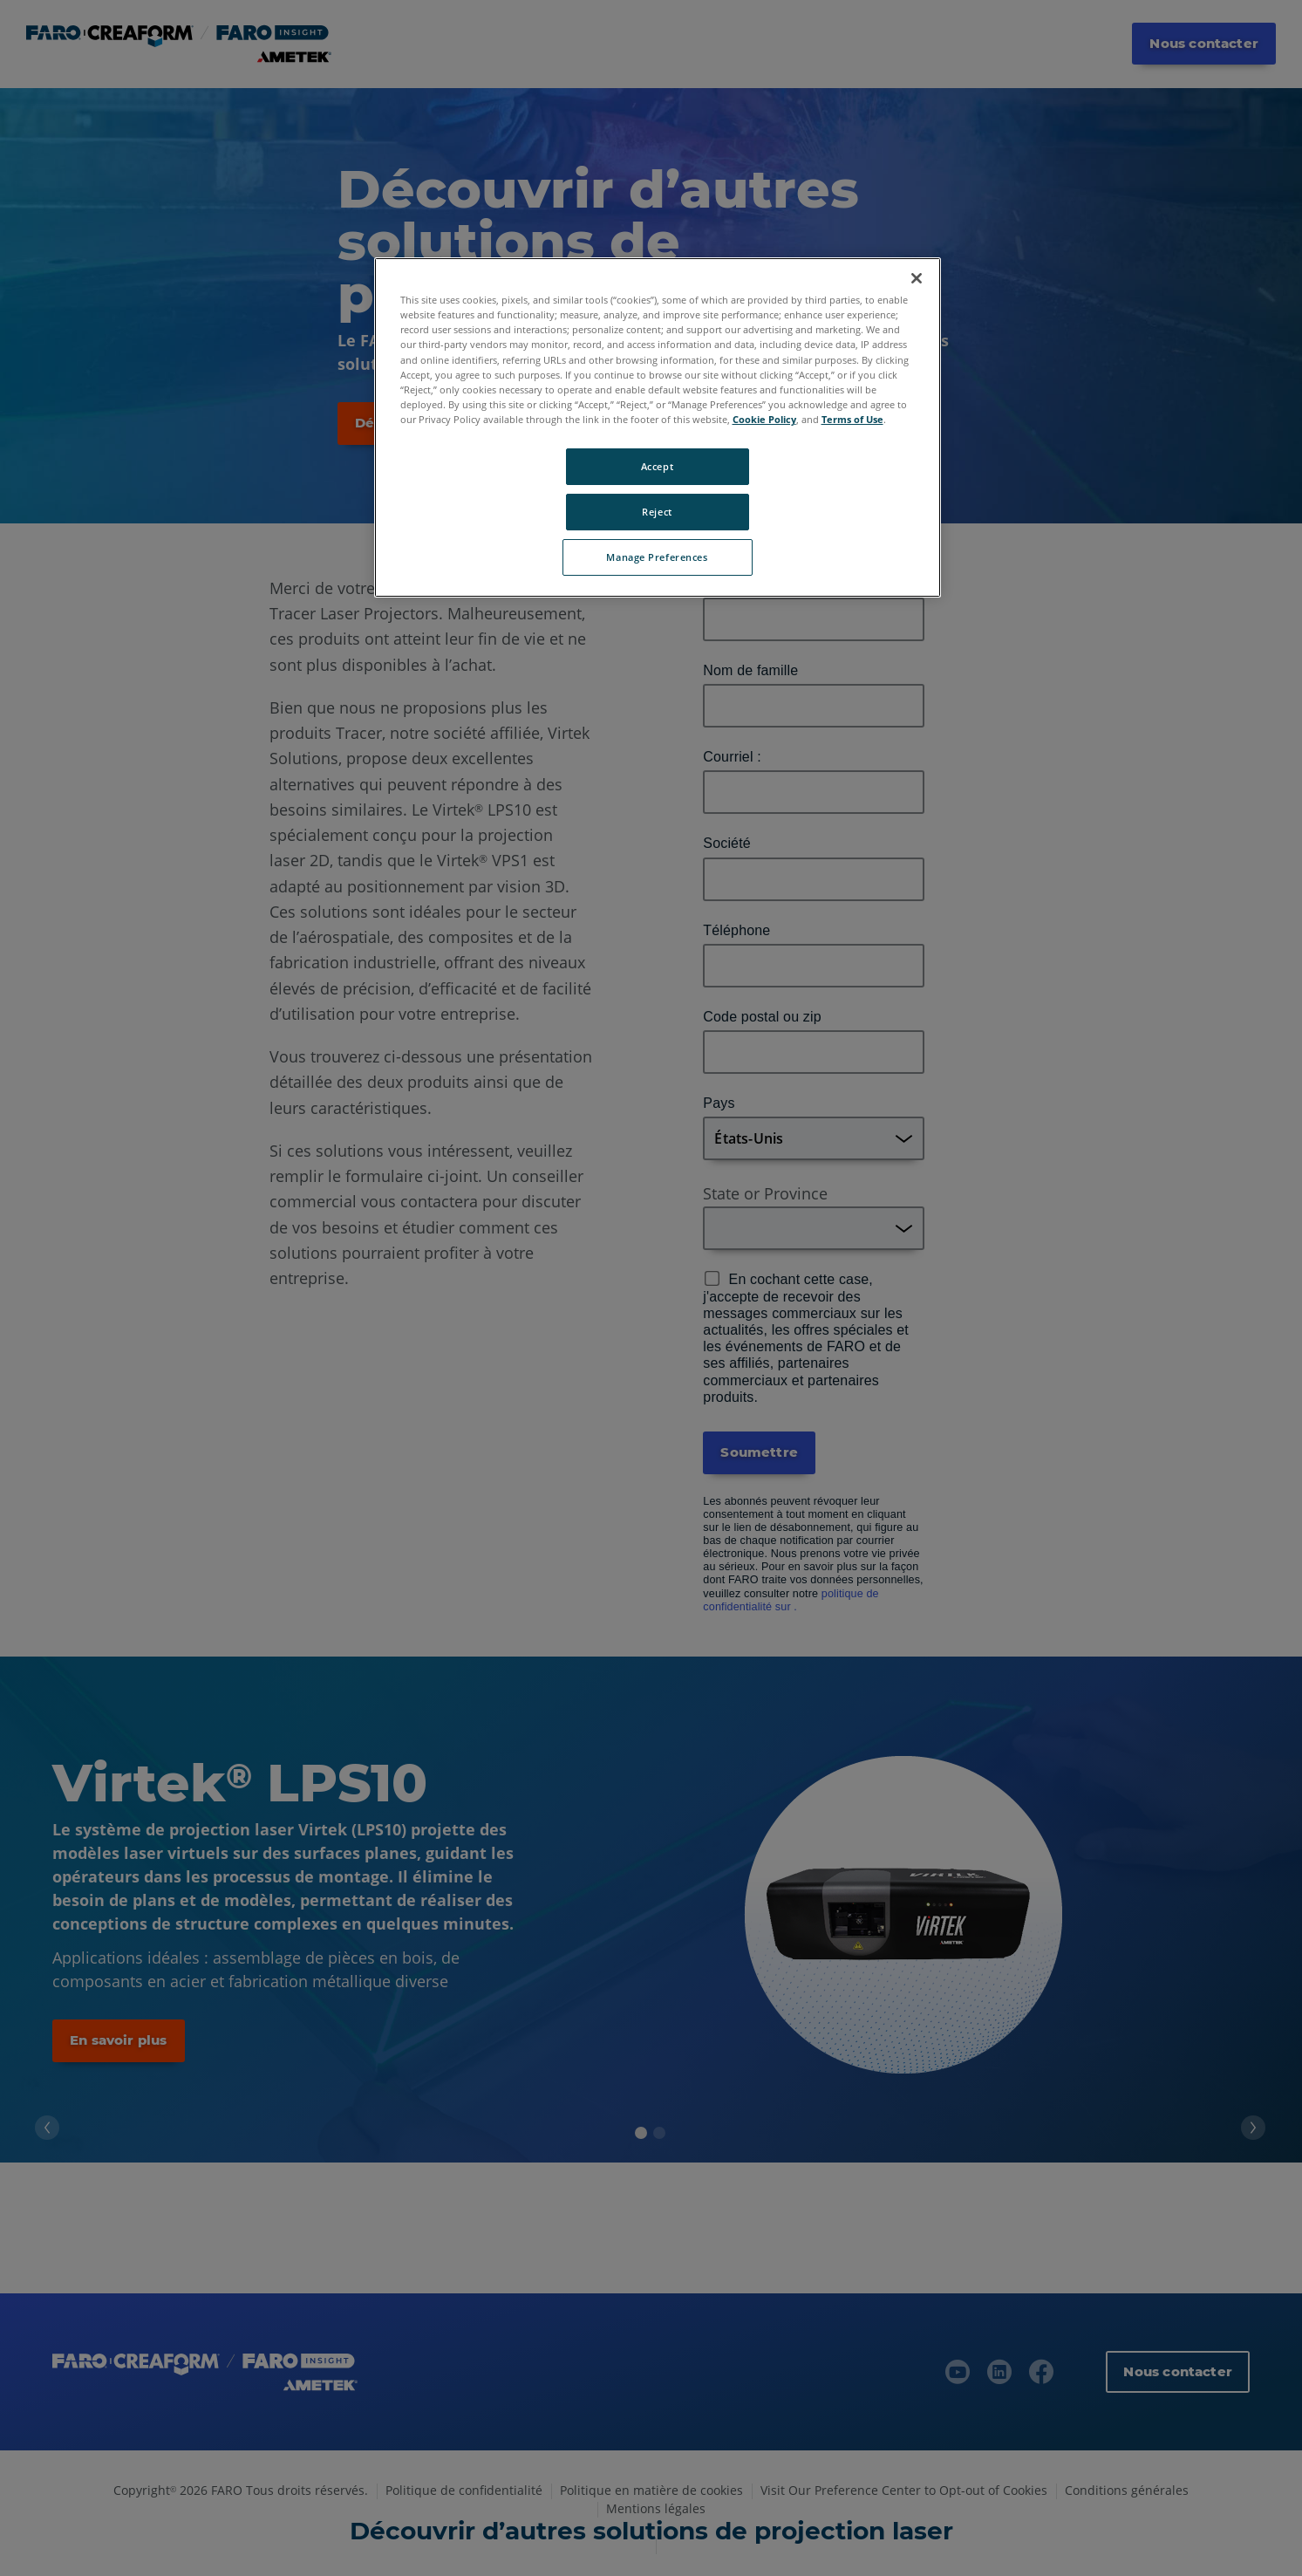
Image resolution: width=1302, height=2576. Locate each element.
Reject (656, 511)
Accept (657, 466)
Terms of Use (852, 419)
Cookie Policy (764, 419)
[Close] (916, 278)
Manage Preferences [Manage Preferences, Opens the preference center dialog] (656, 557)
